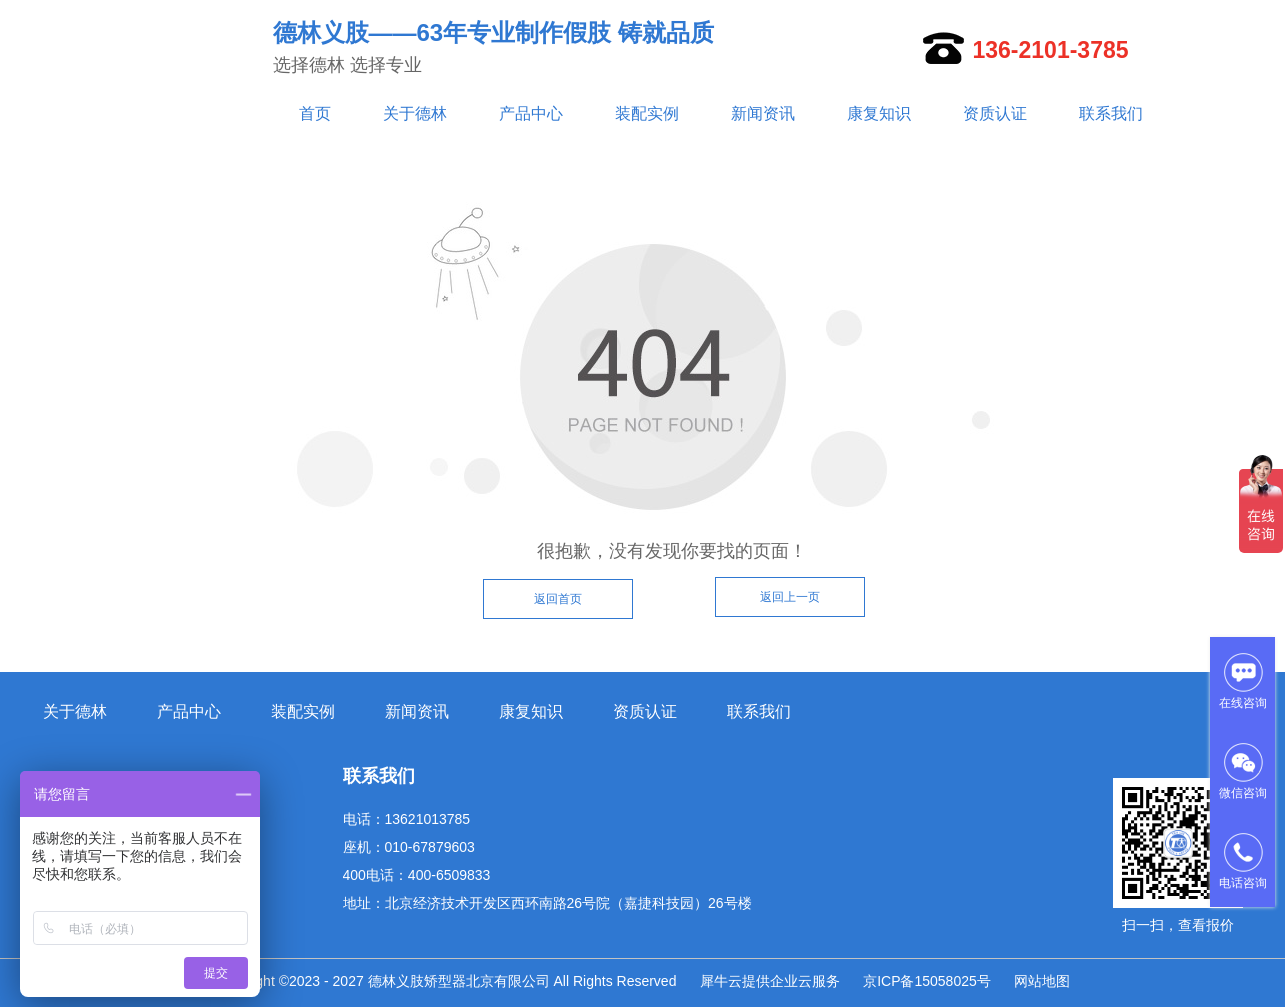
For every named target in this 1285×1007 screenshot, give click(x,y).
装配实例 (647, 113)
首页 (315, 113)
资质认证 (995, 113)
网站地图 (1042, 981)
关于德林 (415, 113)
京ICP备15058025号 (927, 981)
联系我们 (1111, 113)
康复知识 (879, 113)
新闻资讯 (763, 113)
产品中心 (531, 113)
